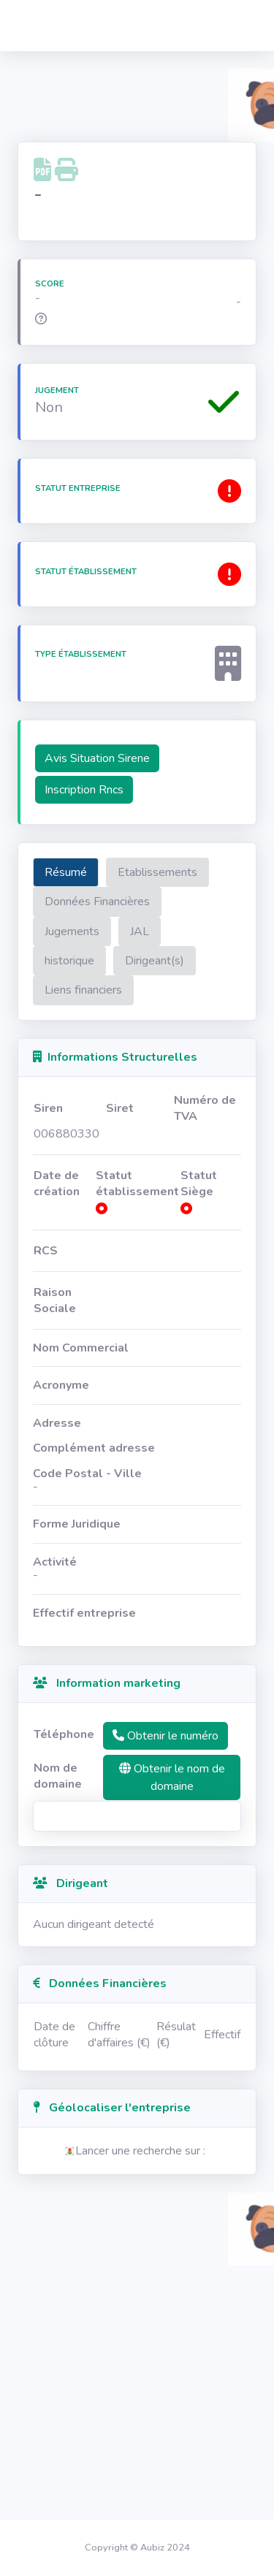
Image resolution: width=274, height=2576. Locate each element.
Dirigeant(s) (154, 961)
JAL (139, 931)
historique (69, 961)
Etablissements (157, 872)
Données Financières (97, 901)
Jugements (72, 931)
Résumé (66, 872)
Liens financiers (83, 990)
